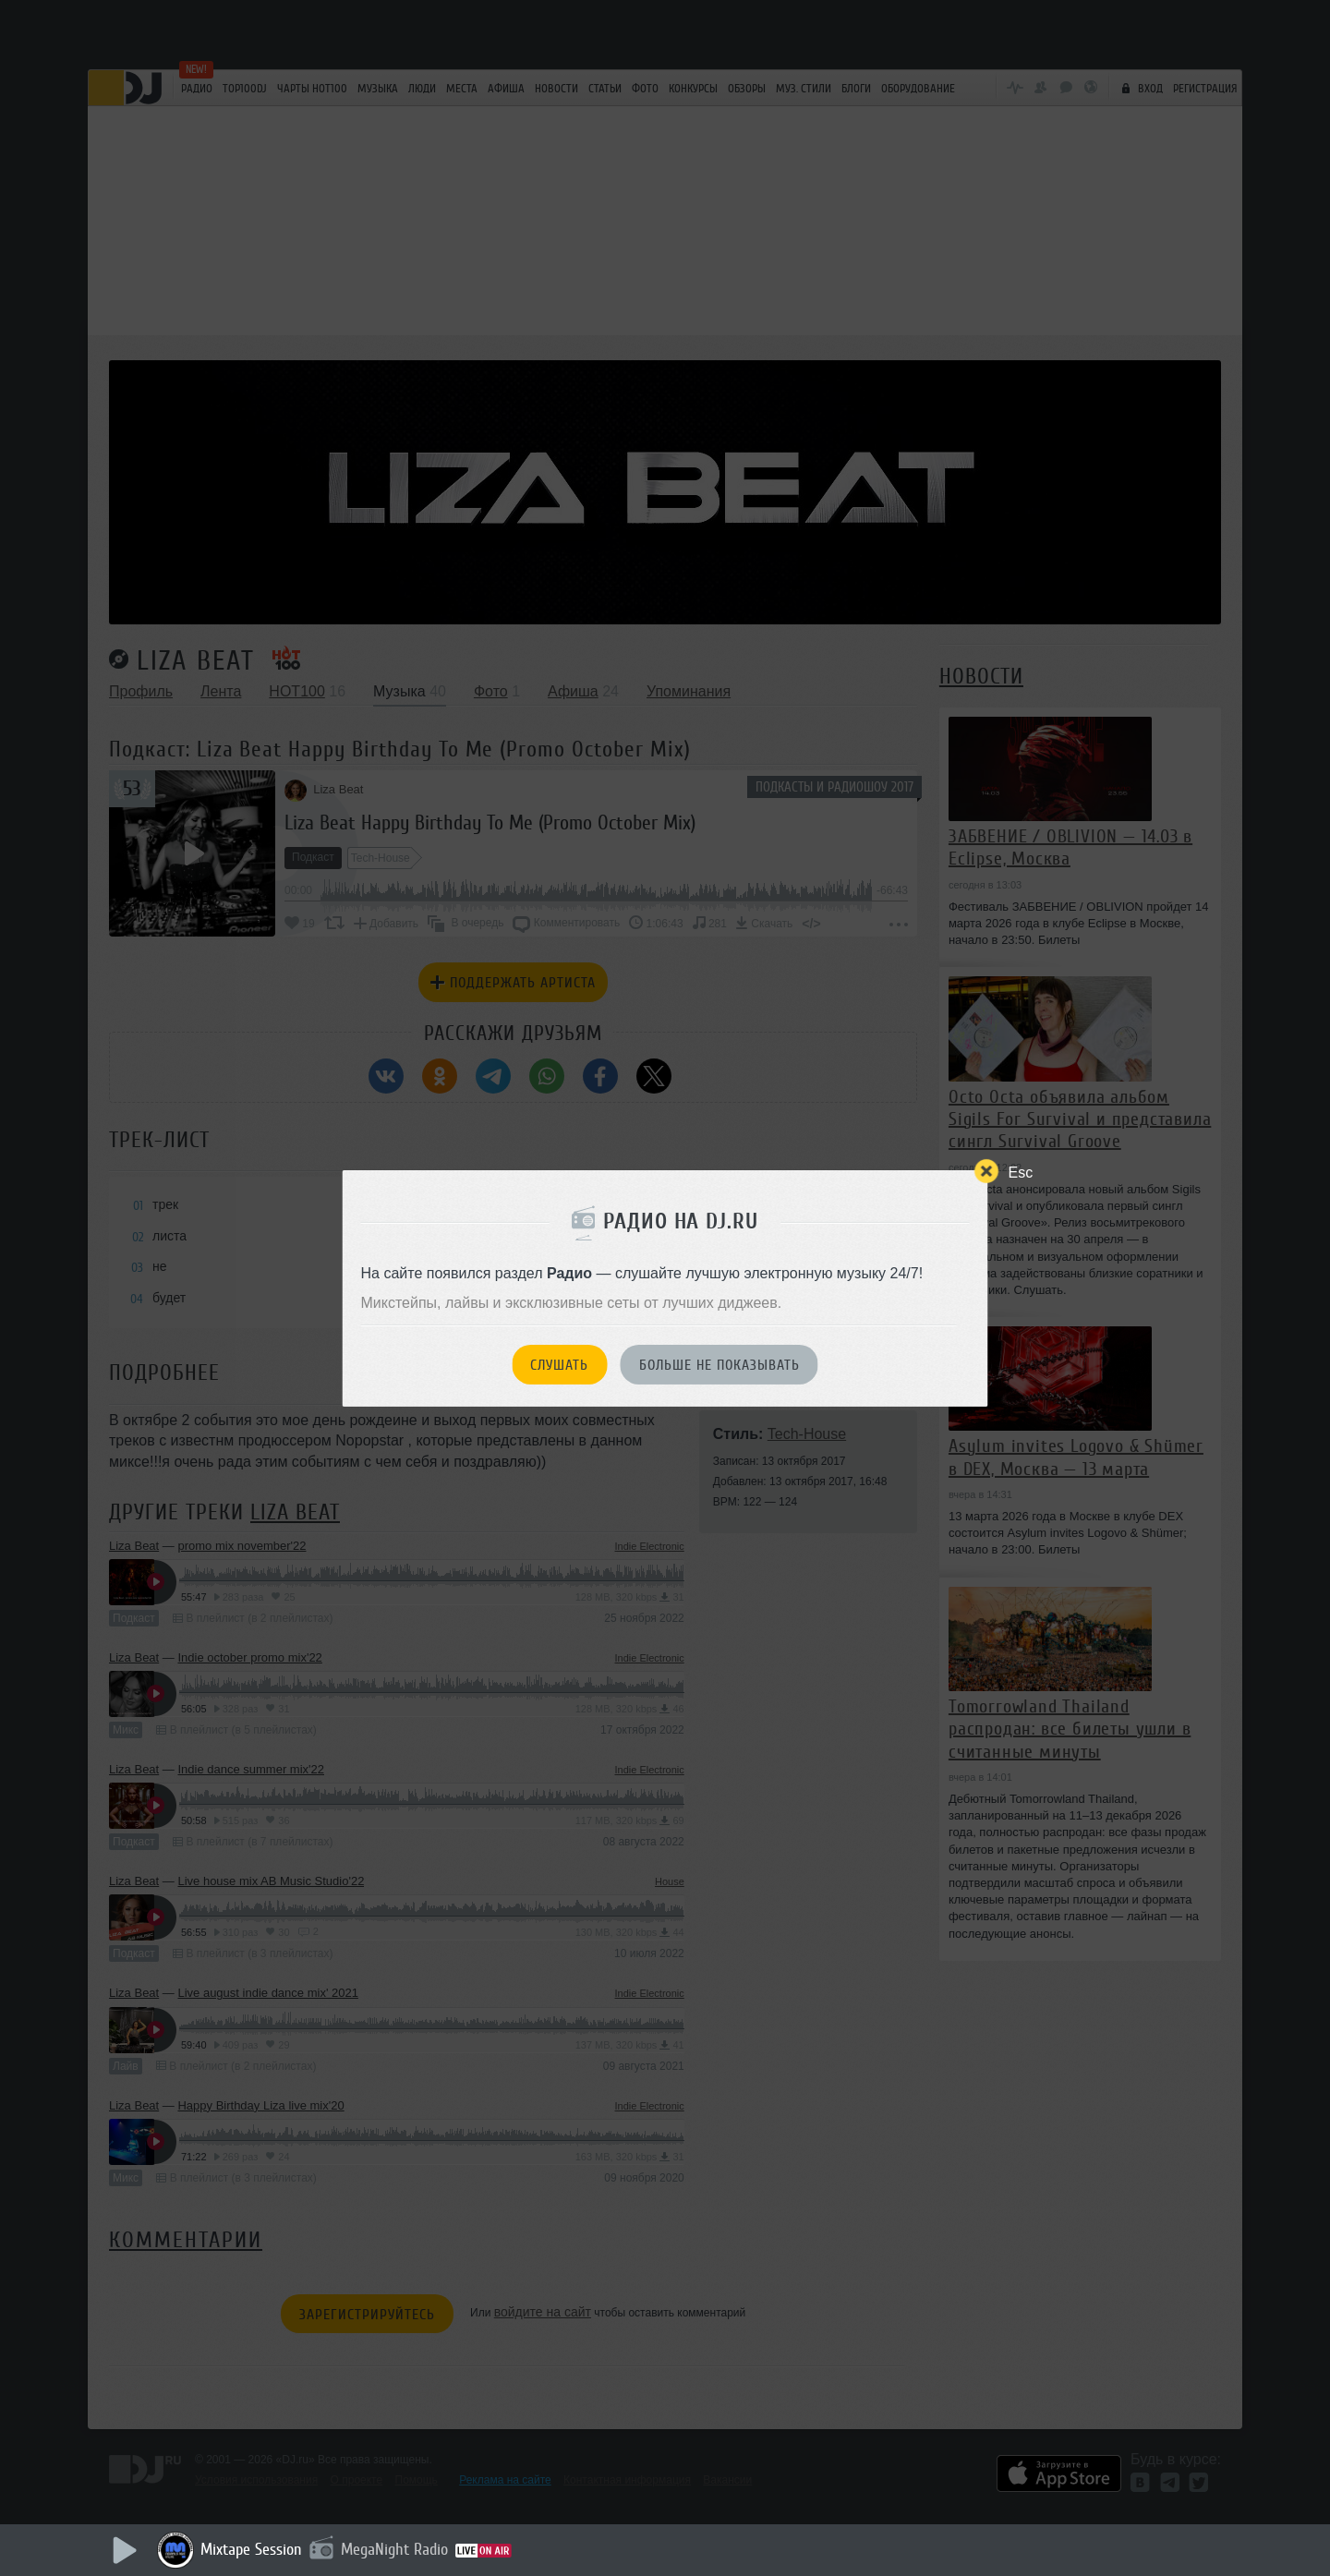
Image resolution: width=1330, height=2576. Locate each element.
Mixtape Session (251, 2549)
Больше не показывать (719, 1365)
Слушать (559, 1365)
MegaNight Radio (394, 2549)
